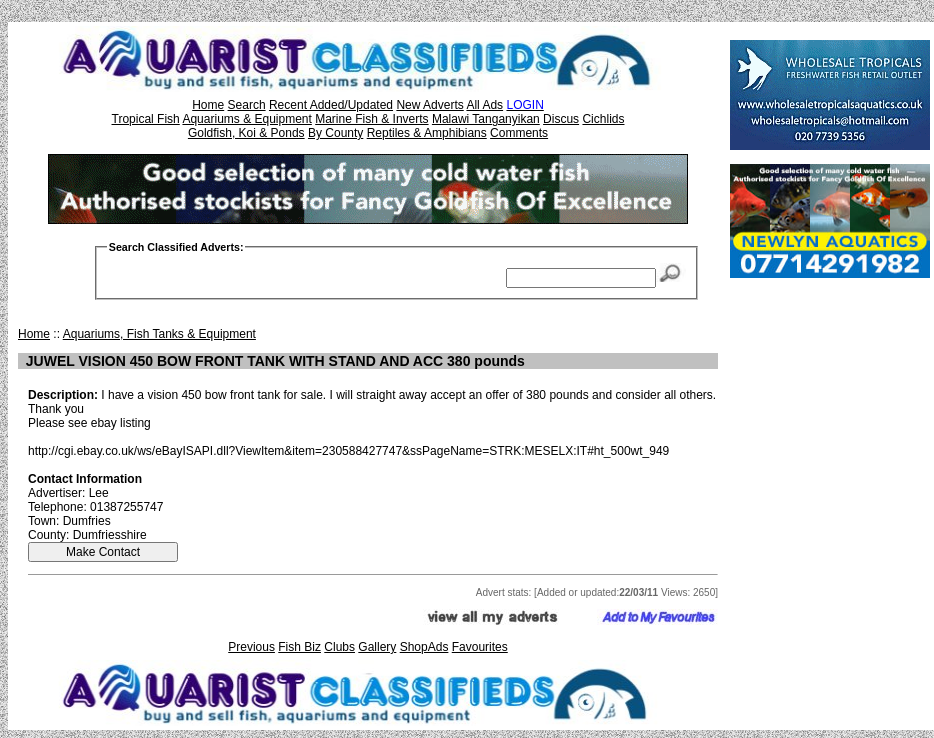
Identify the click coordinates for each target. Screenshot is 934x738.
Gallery (377, 647)
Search (247, 105)
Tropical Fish (146, 119)
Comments (519, 133)
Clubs (339, 647)
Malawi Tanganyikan (486, 119)
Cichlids (603, 119)
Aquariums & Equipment (246, 119)
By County (335, 133)
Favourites (480, 647)
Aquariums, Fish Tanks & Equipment (159, 334)
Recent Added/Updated (331, 105)
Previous (251, 647)
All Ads (484, 105)
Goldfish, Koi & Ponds (246, 133)
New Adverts (429, 105)
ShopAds (424, 647)
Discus (561, 119)
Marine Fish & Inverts (371, 119)
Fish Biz (299, 647)
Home (208, 105)
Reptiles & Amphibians (427, 133)
